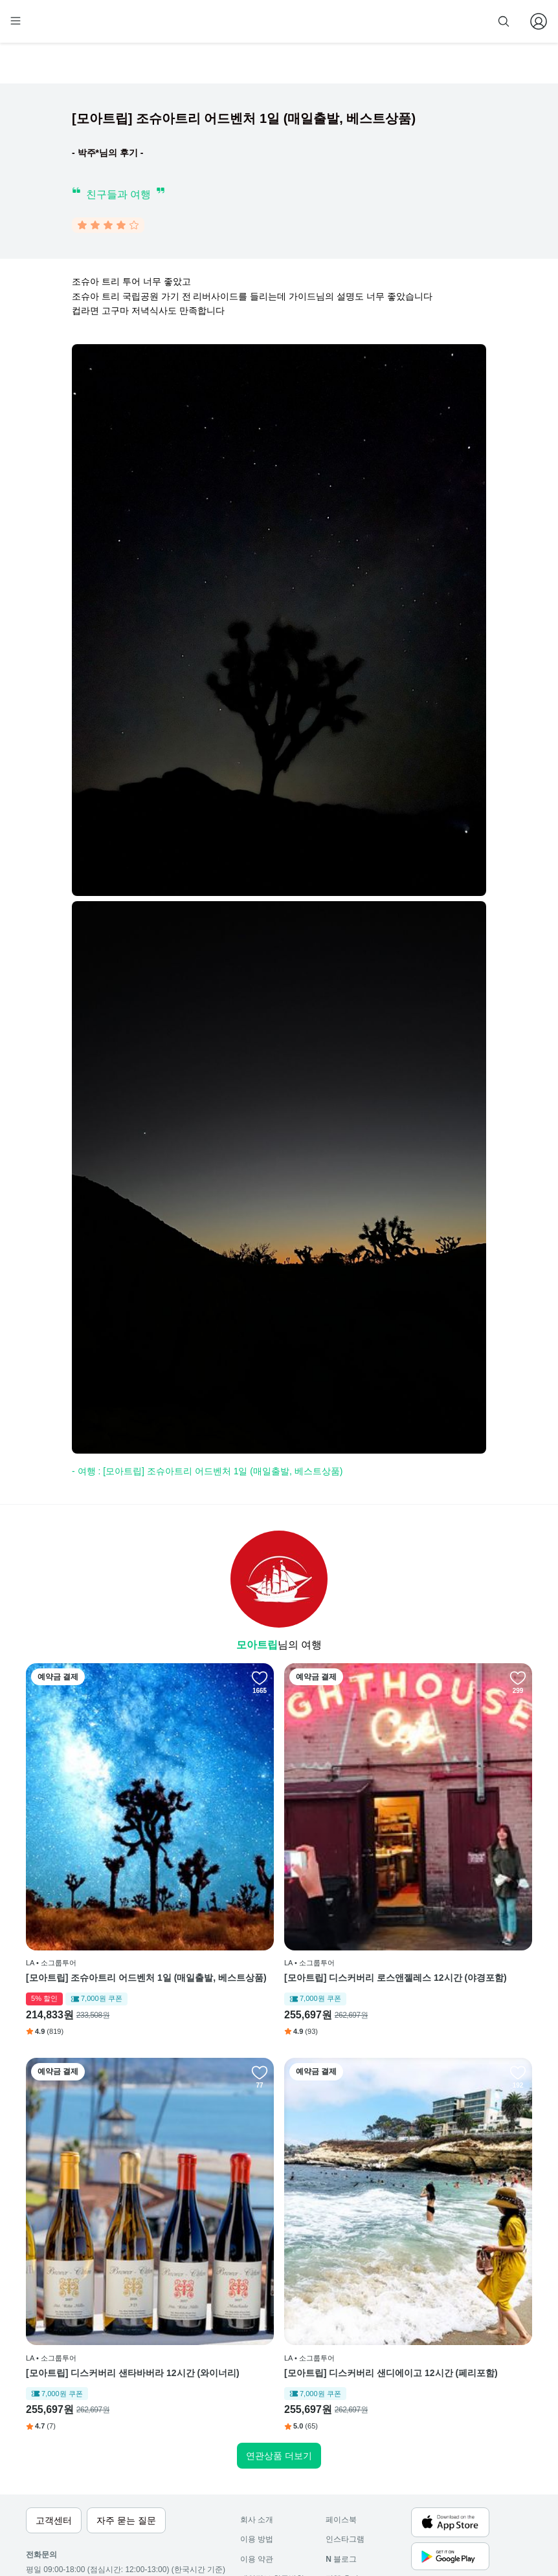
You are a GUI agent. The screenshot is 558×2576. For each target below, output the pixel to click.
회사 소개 (256, 2372)
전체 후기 (342, 2431)
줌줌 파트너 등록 (401, 21)
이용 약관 (256, 2412)
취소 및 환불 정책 (270, 2451)
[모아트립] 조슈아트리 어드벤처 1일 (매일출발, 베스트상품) (106, 1887)
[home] (50, 26)
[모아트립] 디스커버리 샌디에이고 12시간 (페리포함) (106, 2193)
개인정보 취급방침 (272, 2431)
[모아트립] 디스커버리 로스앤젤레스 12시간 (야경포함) (278, 1887)
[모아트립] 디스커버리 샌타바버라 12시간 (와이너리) (450, 1887)
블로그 (341, 2412)
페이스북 (341, 2372)
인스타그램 (345, 2392)
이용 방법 (256, 2392)
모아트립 (257, 1647)
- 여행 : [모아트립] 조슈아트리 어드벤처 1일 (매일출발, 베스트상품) (207, 1473)
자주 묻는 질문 (265, 2490)
